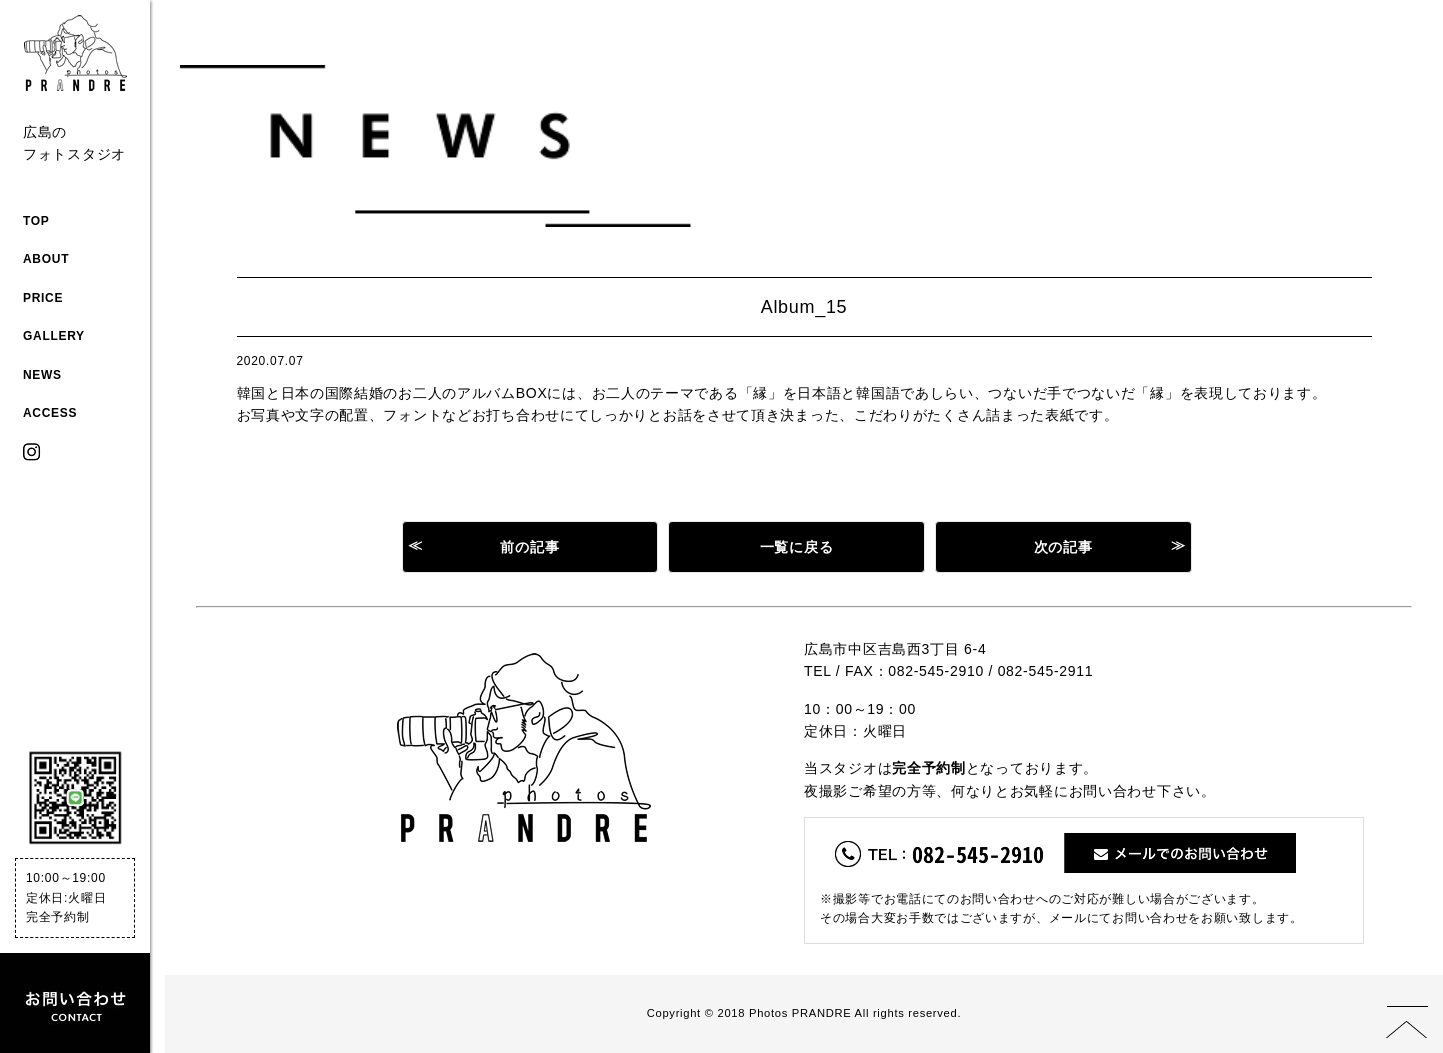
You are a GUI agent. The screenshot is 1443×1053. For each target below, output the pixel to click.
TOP (36, 221)
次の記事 (1063, 547)
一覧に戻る (797, 547)
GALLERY (54, 336)
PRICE (43, 298)
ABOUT (46, 259)
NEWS (42, 375)
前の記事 (529, 547)
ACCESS (50, 413)
